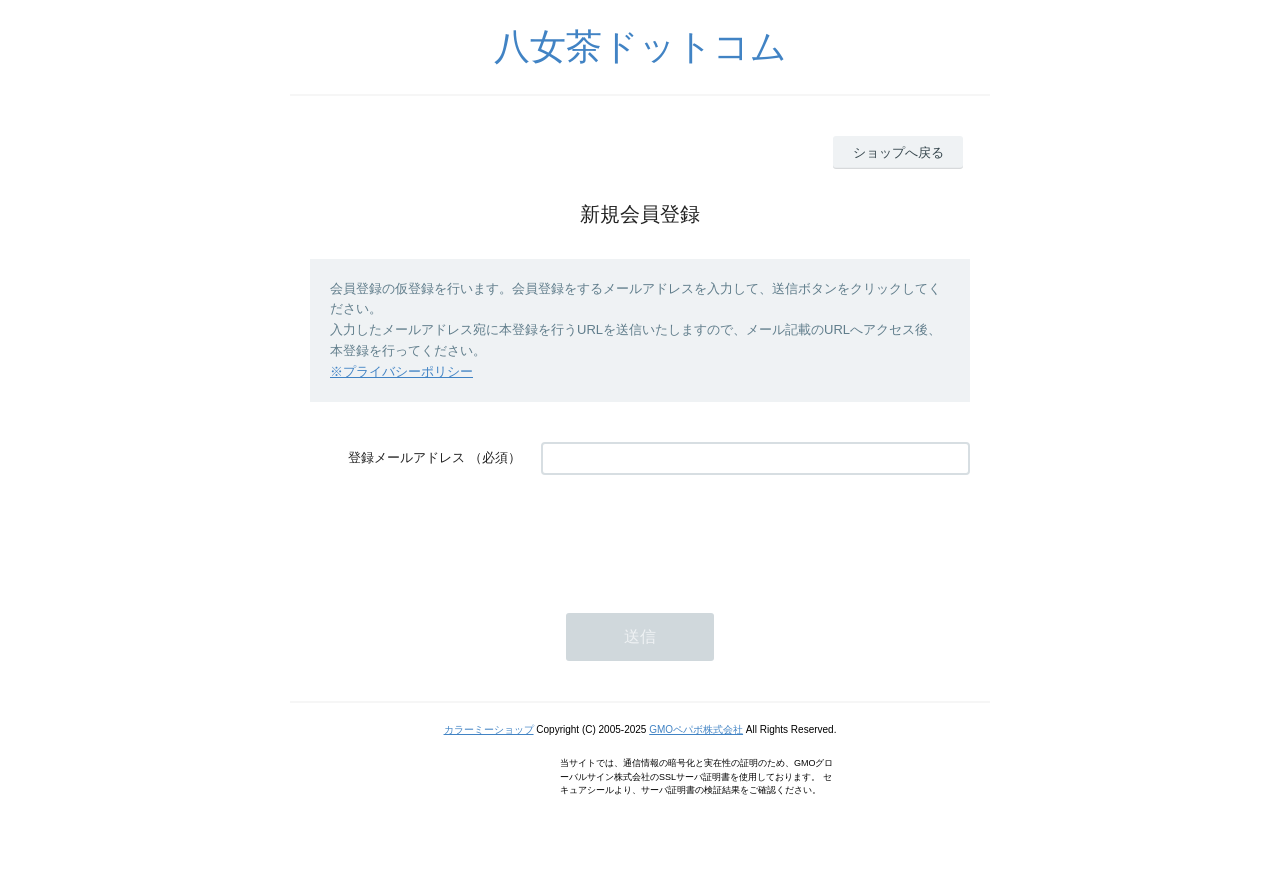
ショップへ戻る (898, 152)
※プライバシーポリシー (401, 371)
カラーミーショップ (489, 729)
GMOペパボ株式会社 (696, 729)
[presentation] (693, 534)
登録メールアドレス (406, 457)
